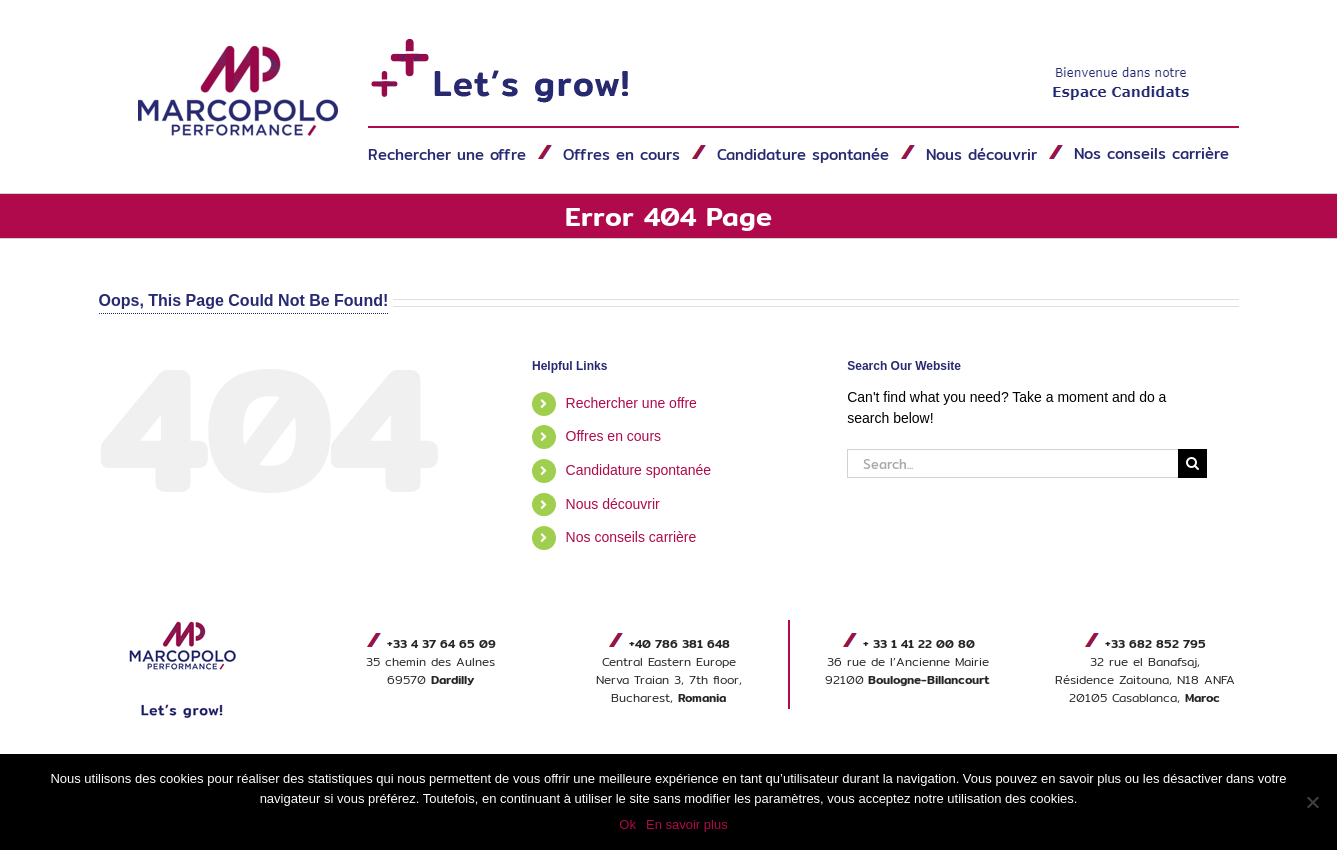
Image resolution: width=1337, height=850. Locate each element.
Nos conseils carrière (631, 537)
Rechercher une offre (631, 403)
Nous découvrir (613, 504)
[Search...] (1012, 463)
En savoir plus (687, 824)
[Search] (1192, 463)
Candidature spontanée (639, 470)
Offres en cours (613, 436)
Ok (627, 824)
